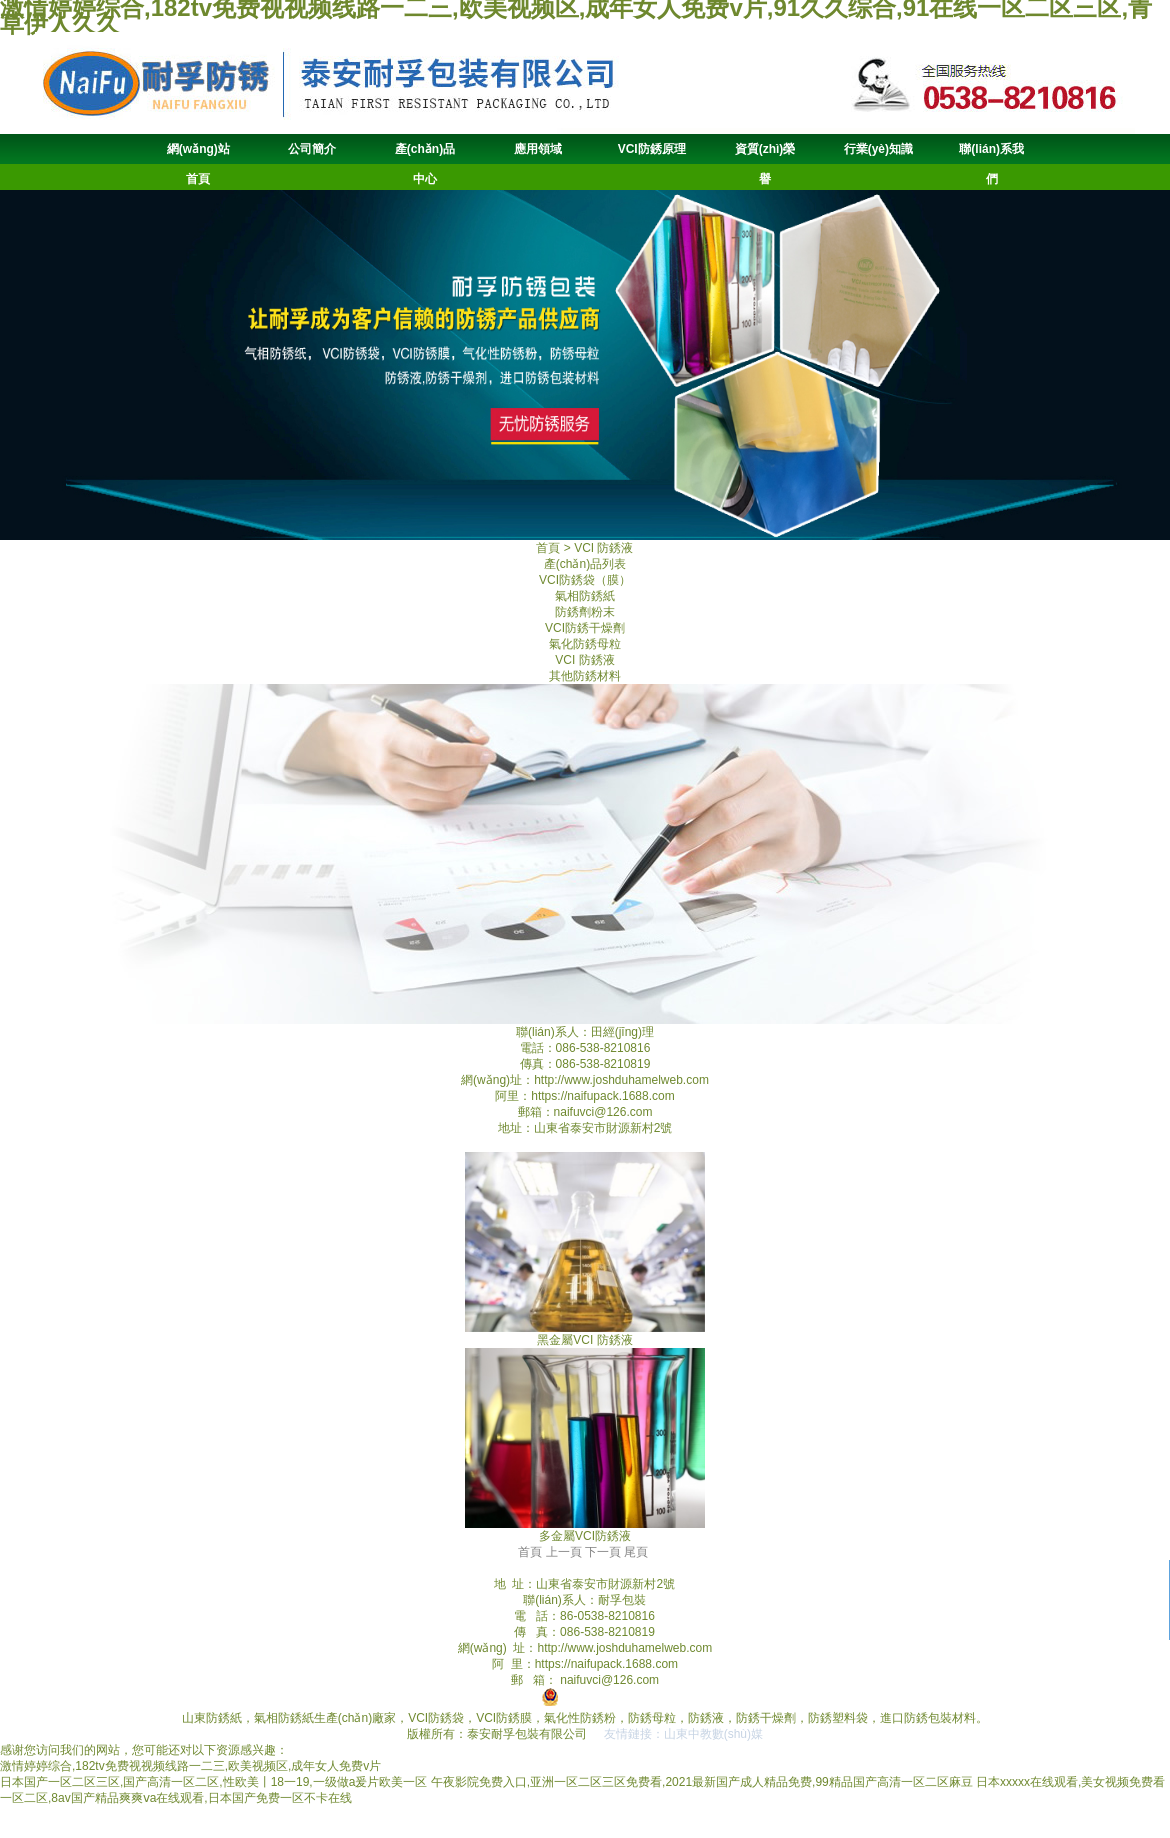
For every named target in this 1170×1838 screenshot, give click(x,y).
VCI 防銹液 (584, 660)
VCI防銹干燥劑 (585, 628)
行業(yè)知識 (878, 149)
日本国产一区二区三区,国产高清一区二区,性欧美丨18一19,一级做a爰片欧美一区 (213, 1782)
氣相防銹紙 (585, 596)
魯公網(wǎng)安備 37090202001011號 (654, 1702)
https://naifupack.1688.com (602, 1096)
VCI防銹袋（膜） (585, 580)
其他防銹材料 (585, 676)
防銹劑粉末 (585, 612)
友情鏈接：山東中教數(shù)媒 (683, 1734)
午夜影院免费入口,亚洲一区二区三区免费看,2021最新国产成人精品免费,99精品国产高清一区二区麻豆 (702, 1782)
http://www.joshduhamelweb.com (621, 1080)
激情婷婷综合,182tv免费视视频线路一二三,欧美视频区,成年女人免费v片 (190, 1766)
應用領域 (538, 149)
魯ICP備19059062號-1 (464, 1702)
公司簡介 (312, 149)
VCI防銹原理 (652, 149)
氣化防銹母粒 (585, 644)
